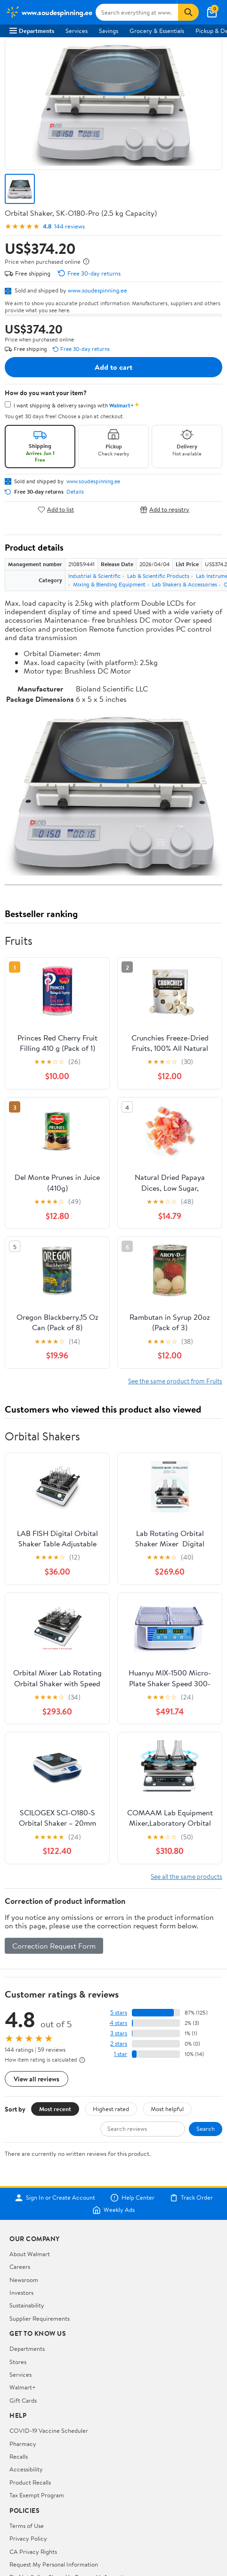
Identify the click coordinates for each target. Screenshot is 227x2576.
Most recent (55, 2109)
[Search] (188, 12)
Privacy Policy (28, 2538)
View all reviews (36, 2078)
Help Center (132, 2198)
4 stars (118, 2022)
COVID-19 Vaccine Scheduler (48, 2430)
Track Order (191, 2198)
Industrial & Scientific (94, 576)
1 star (120, 2053)
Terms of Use (26, 2525)
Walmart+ (22, 2387)
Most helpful (167, 2109)
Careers (19, 2266)
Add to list (56, 509)
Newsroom (23, 2279)
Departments (31, 30)
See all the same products (186, 1876)
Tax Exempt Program (36, 2495)
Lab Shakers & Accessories (184, 584)
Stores (17, 2361)
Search (205, 2128)
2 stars (118, 2043)
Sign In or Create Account (55, 2198)
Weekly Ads (113, 2210)
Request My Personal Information (53, 2564)
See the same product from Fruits (175, 1380)
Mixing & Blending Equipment (109, 584)
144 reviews (69, 226)
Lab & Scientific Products (158, 576)
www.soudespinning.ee (97, 290)
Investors (21, 2292)
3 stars (118, 2033)
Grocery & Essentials (157, 30)
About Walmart (29, 2254)
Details (75, 491)
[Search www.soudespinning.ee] (137, 12)
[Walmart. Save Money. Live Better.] (49, 12)
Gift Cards (23, 2400)
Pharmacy (22, 2443)
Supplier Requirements (39, 2318)
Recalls (18, 2456)
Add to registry (164, 509)
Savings (108, 30)
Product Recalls (30, 2482)
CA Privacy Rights (33, 2551)
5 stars (118, 2012)
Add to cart (113, 367)
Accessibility (26, 2469)
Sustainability (26, 2305)
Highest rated (111, 2109)
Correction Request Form (54, 1946)
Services (76, 30)
